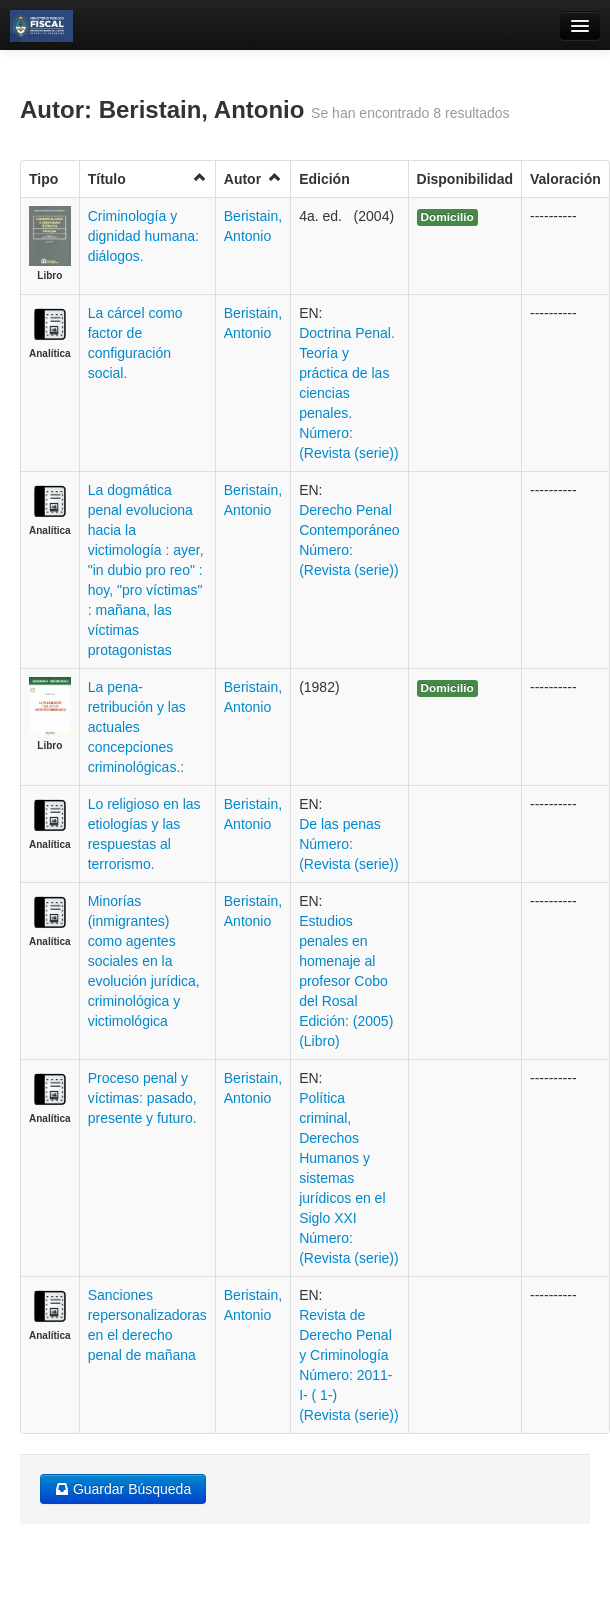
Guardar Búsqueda (123, 1489)
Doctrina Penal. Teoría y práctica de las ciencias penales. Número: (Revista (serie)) (349, 393)
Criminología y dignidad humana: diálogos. (143, 236)
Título (147, 178)
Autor (253, 178)
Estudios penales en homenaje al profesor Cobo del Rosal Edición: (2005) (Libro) (346, 981)
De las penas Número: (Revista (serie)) (349, 844)
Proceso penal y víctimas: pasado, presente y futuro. (142, 1098)
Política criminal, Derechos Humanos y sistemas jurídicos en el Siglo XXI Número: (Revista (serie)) (349, 1178)
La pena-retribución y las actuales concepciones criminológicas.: (137, 727)
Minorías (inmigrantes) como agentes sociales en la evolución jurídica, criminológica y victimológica (144, 961)
